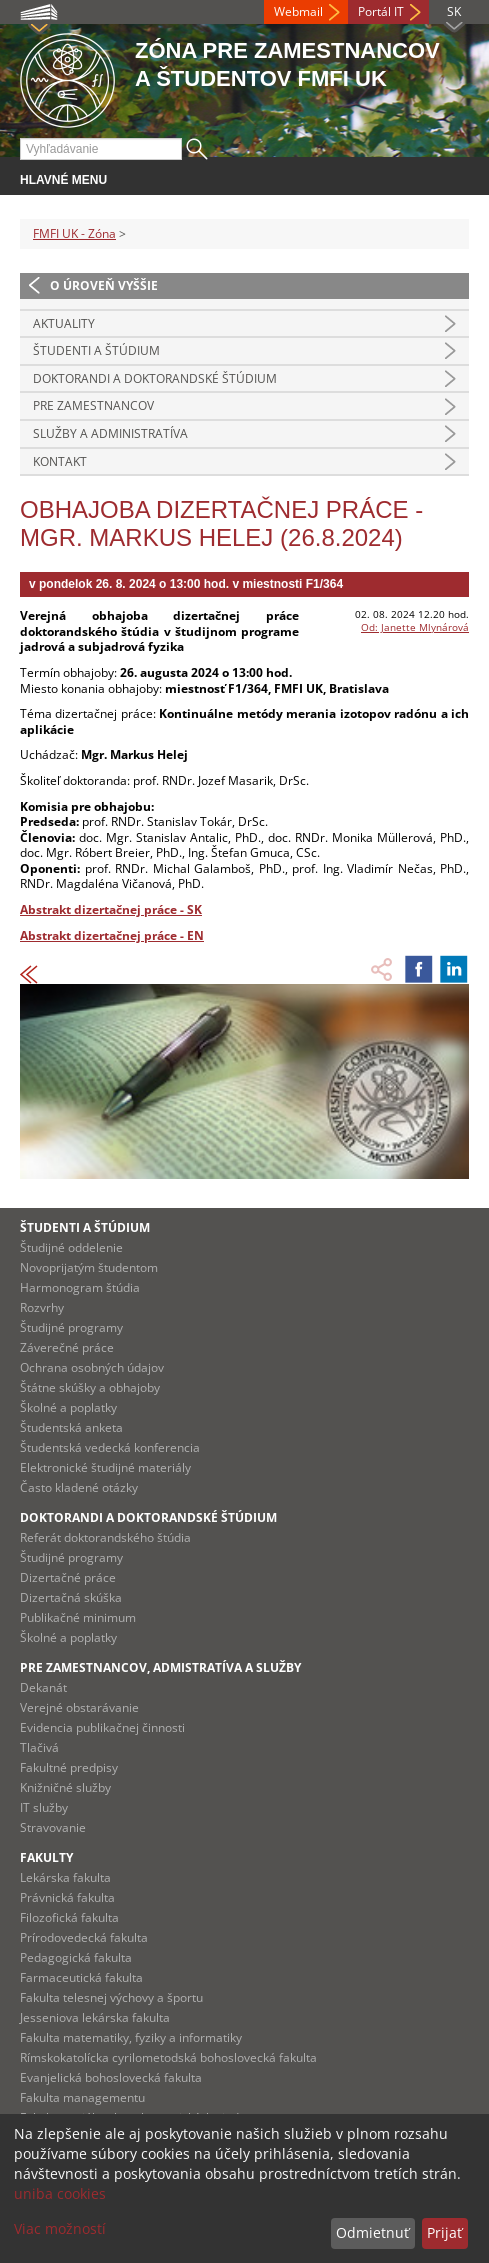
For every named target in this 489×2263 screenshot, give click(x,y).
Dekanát (43, 1687)
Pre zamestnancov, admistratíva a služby (160, 1667)
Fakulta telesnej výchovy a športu (111, 1997)
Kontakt (60, 461)
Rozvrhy (42, 1307)
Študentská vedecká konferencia (110, 1447)
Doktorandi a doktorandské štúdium (155, 378)
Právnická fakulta (67, 1897)
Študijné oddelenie (71, 1247)
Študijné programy (71, 1327)
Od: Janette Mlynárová (415, 627)
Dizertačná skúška (71, 1597)
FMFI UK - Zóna (74, 233)
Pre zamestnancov (93, 405)
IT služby (44, 1807)
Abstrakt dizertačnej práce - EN (112, 935)
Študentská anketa (71, 1427)
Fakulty (46, 1857)
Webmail (298, 11)
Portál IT (381, 11)
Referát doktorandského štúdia (105, 1537)
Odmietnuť (372, 2232)
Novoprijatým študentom (89, 1267)
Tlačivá (39, 1747)
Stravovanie (53, 1827)
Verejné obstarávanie (79, 1707)
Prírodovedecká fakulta (84, 1937)
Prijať (444, 2232)
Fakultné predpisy (69, 1767)
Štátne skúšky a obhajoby (90, 1387)
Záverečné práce (67, 1347)
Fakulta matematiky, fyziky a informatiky (131, 2037)
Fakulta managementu (82, 2097)
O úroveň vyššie (104, 285)
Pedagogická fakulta (76, 1957)
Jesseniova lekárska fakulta (95, 2017)
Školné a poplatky (68, 1407)
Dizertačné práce (68, 1577)
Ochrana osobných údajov (92, 1367)
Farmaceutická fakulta (81, 1977)
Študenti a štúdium (96, 350)
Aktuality (64, 323)
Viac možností (60, 2228)
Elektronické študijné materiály (105, 1467)
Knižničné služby (65, 1787)
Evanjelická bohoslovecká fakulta (111, 2077)
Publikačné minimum (78, 1617)
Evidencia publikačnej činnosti (102, 1727)
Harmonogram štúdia (80, 1287)
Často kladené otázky (79, 1487)
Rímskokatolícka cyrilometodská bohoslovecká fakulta (168, 2057)
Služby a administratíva (110, 433)
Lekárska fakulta (65, 1877)
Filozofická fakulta (69, 1917)
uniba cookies (60, 2193)
